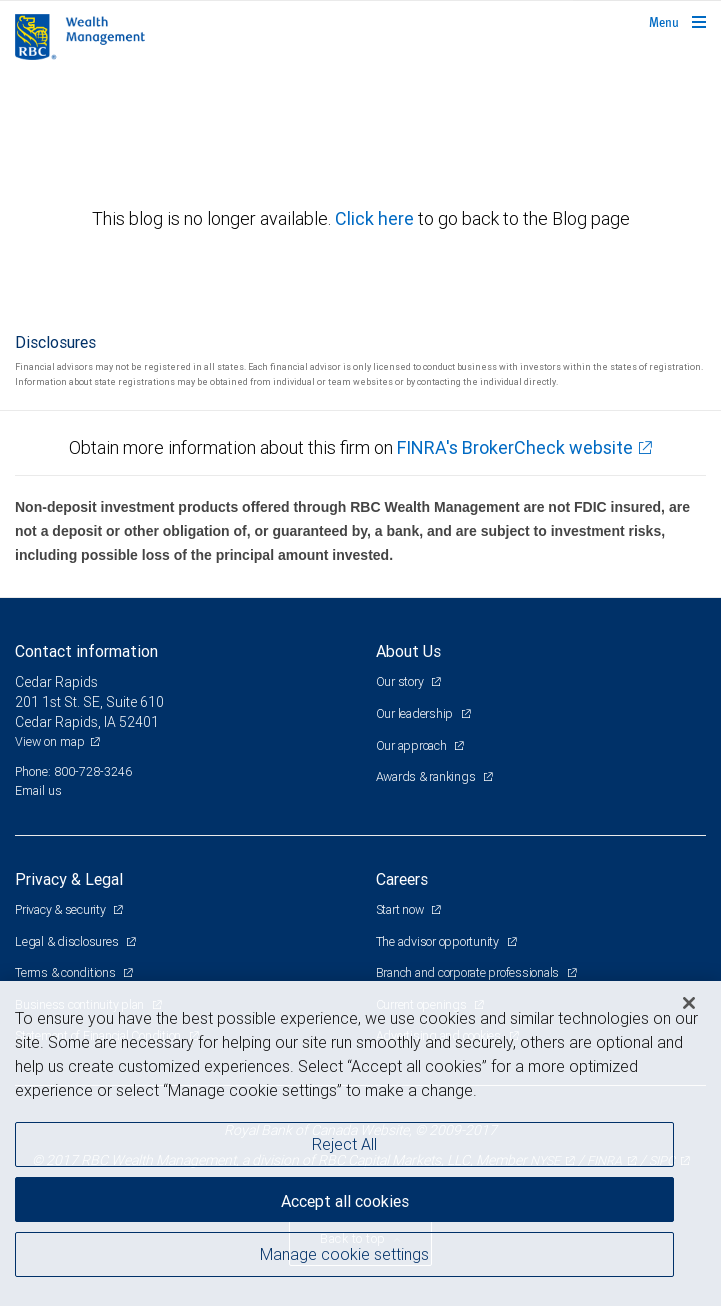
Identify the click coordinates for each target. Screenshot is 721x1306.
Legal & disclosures (68, 941)
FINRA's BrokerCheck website (515, 447)
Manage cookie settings (344, 1254)
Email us (38, 790)
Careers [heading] (402, 879)
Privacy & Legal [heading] (69, 879)
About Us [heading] (408, 651)
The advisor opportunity (439, 941)
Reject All (344, 1144)
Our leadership (416, 713)
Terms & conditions (66, 972)
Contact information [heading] (86, 651)
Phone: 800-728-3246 (73, 771)
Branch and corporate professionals (469, 972)
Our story (401, 681)
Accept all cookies (345, 1201)
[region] (360, 1143)
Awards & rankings (427, 776)
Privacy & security (61, 909)
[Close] (689, 1003)
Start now (401, 909)
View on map (50, 741)
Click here (376, 218)
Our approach (413, 745)
